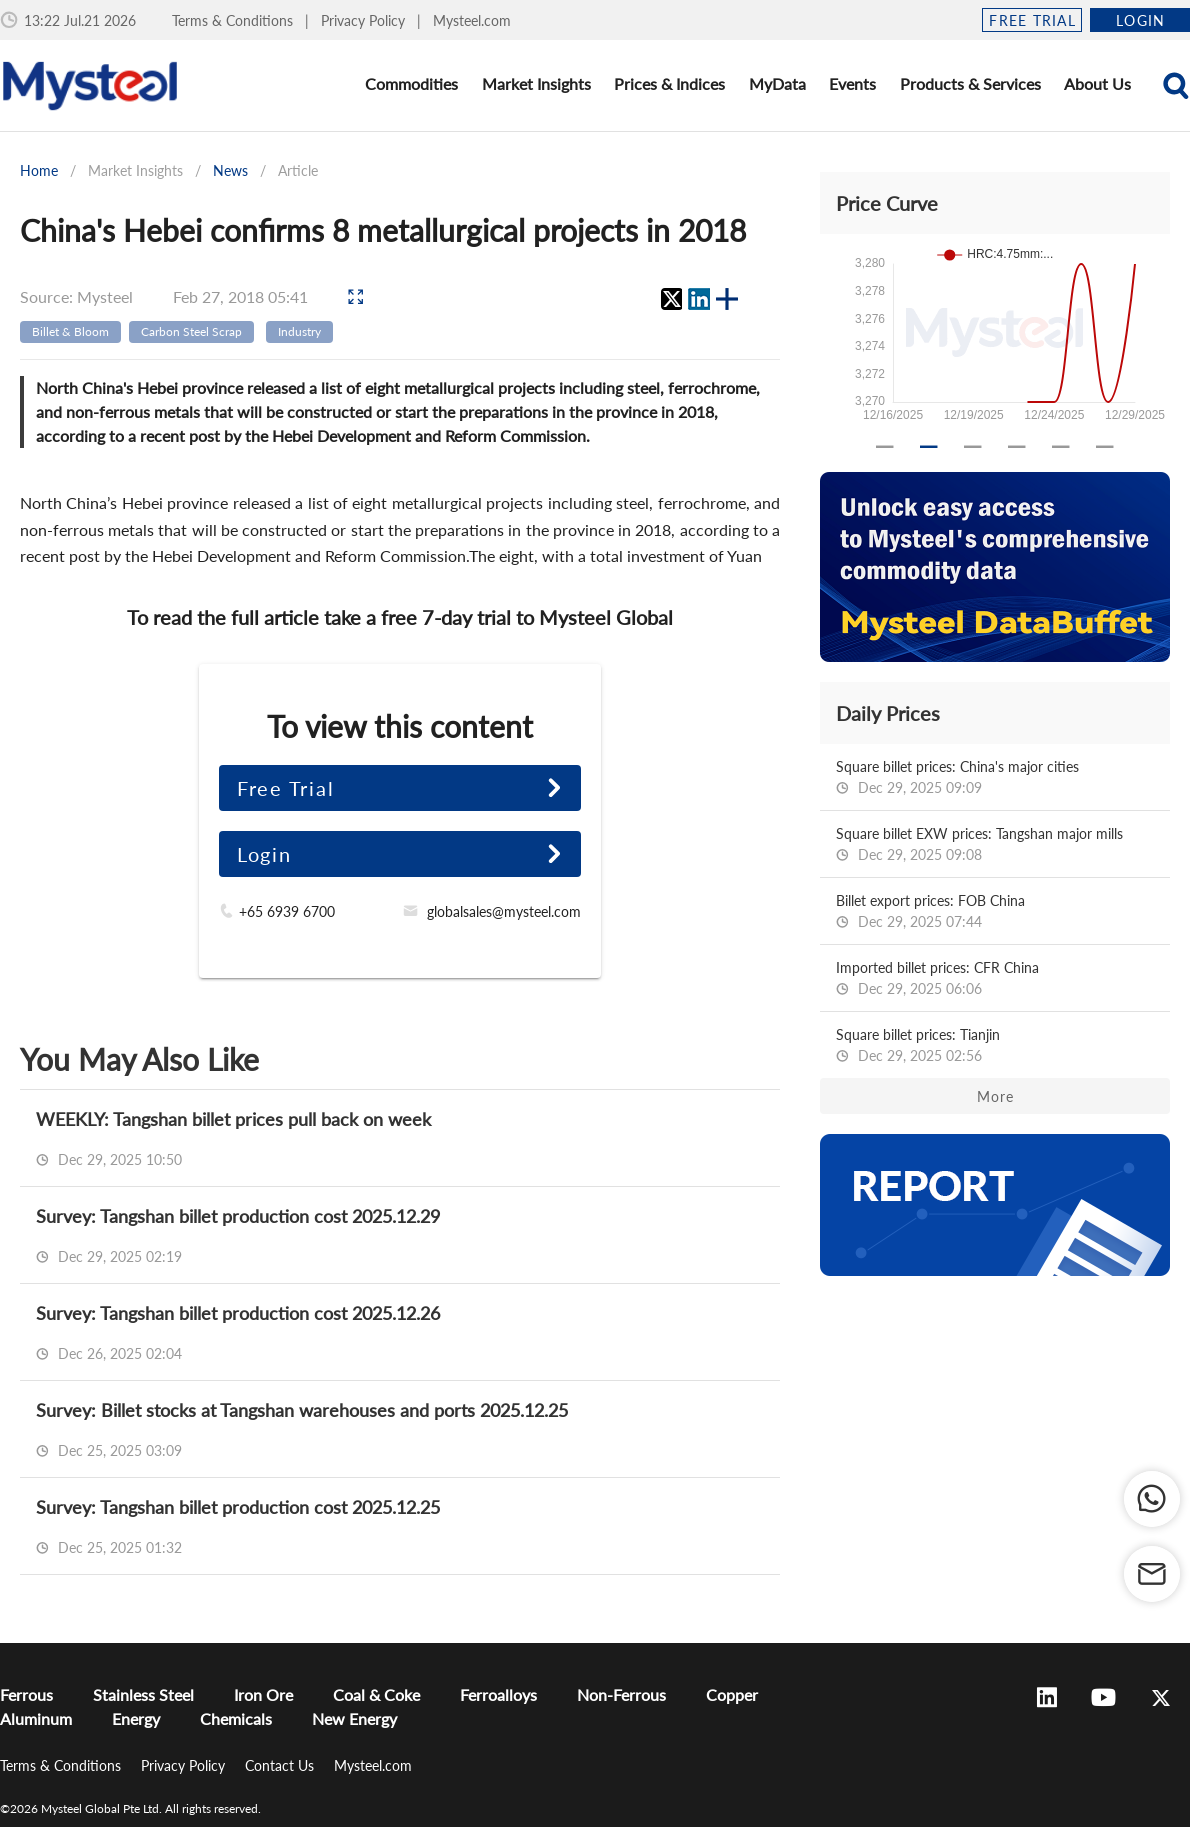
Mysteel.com (472, 20)
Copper (732, 1694)
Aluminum (36, 1718)
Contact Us (281, 1765)
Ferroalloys (498, 1694)
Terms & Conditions (234, 20)
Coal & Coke (376, 1694)
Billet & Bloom (70, 331)
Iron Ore (263, 1694)
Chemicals (236, 1718)
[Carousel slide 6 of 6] (1105, 447)
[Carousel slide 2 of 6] (929, 447)
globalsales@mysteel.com (504, 911)
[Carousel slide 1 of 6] (885, 447)
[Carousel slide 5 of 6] (1061, 447)
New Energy (354, 1718)
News (230, 170)
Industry (299, 331)
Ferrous (26, 1694)
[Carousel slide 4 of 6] (1017, 447)
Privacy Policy (365, 20)
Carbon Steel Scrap (191, 331)
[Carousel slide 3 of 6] (973, 447)
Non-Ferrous (621, 1694)
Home (39, 170)
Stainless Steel (143, 1694)
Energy (136, 1718)
